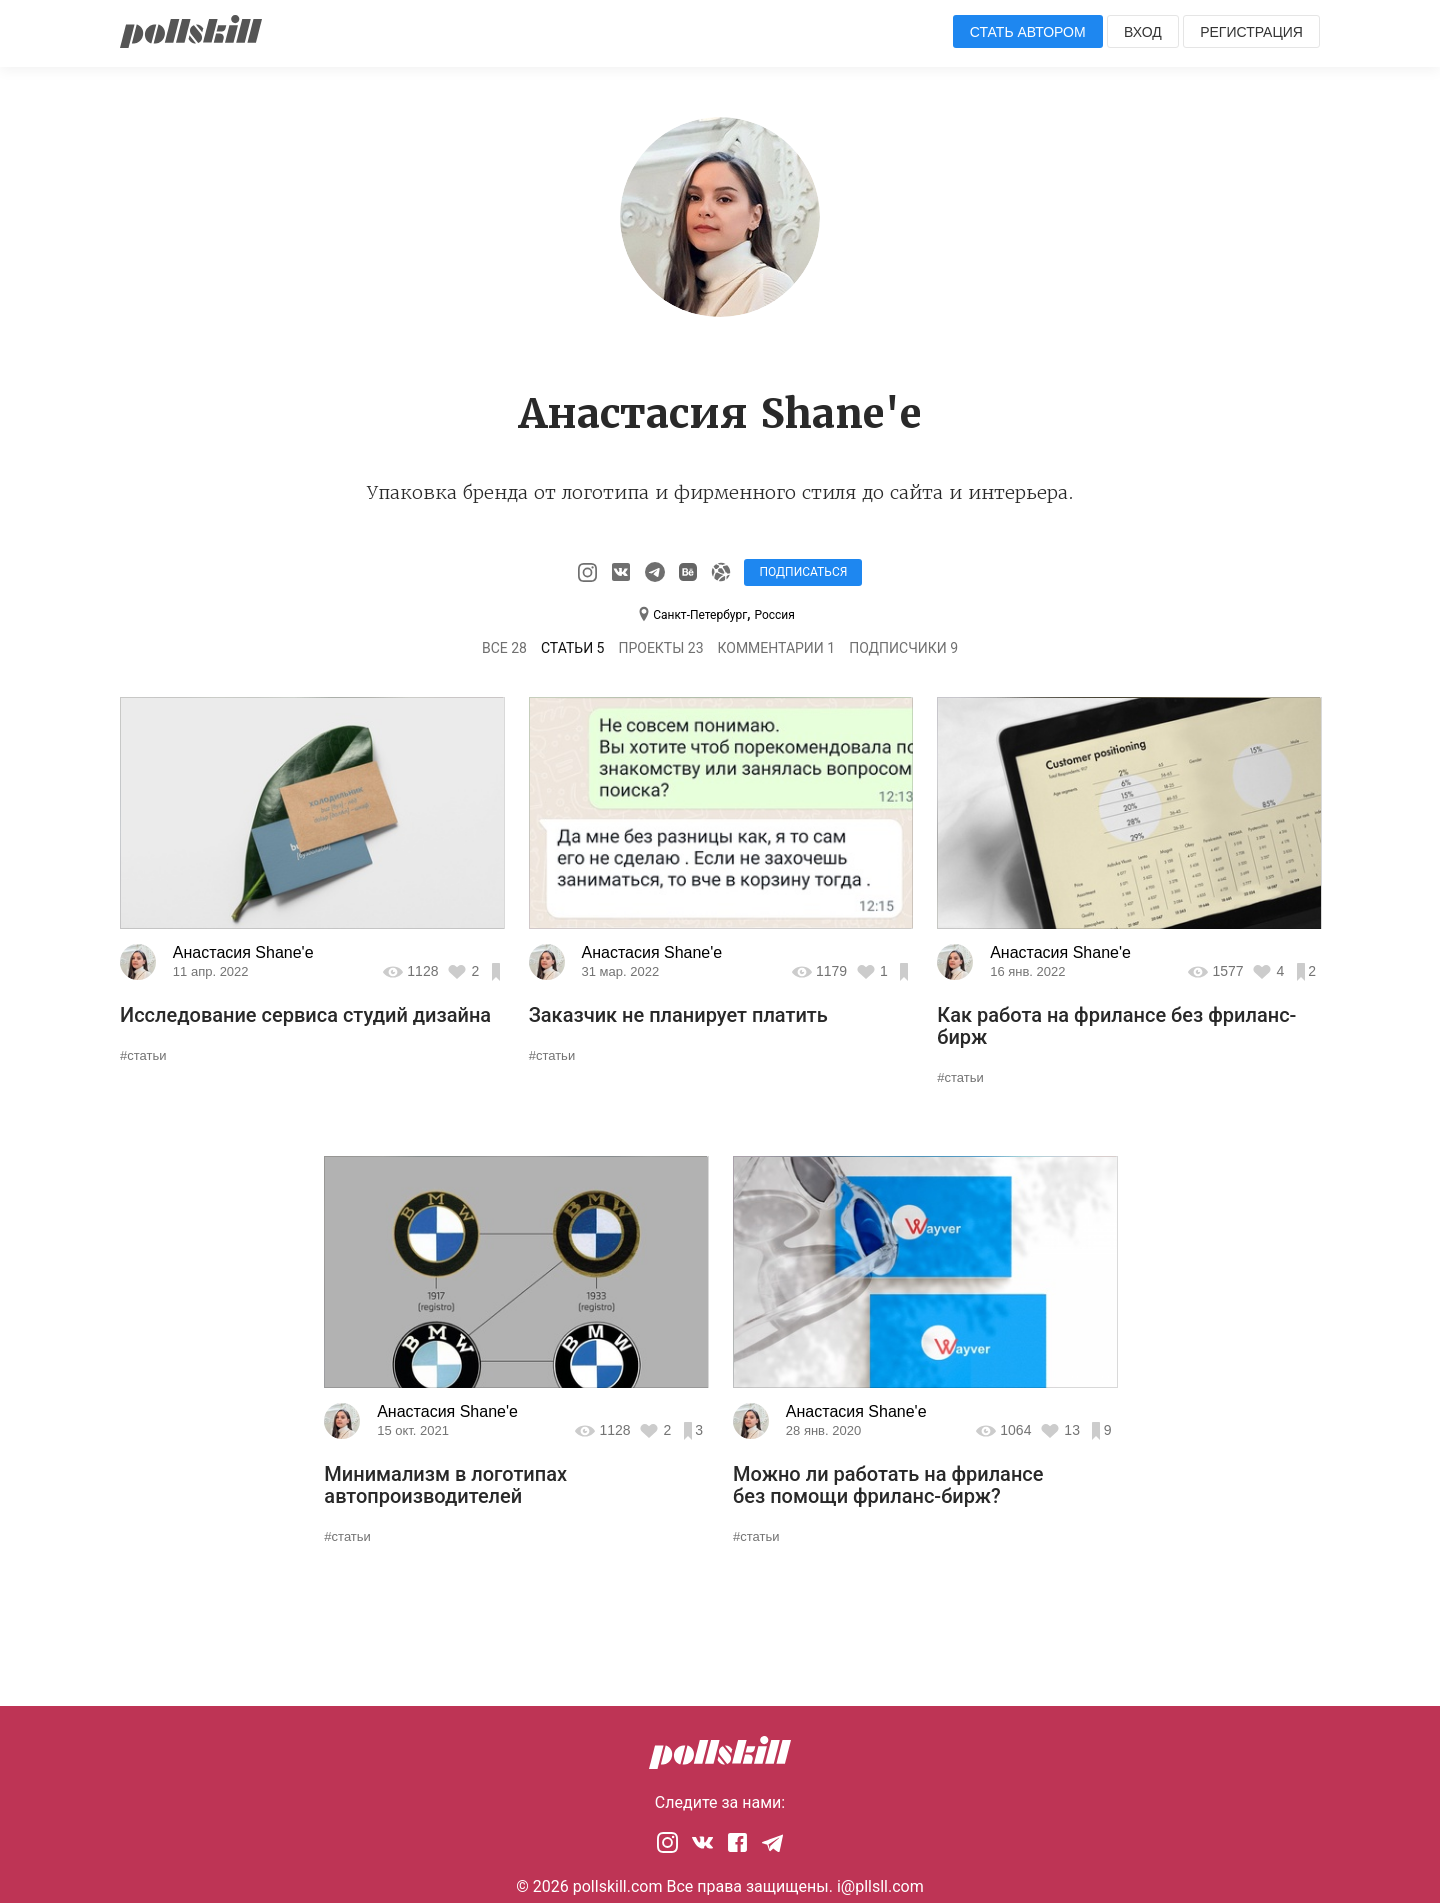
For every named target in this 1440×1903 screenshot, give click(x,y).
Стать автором (1028, 32)
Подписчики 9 (903, 648)
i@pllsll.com (880, 1886)
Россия (774, 615)
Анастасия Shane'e (243, 952)
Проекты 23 (660, 648)
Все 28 (504, 648)
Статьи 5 (573, 648)
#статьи (143, 1055)
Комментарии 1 (776, 648)
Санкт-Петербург (700, 615)
